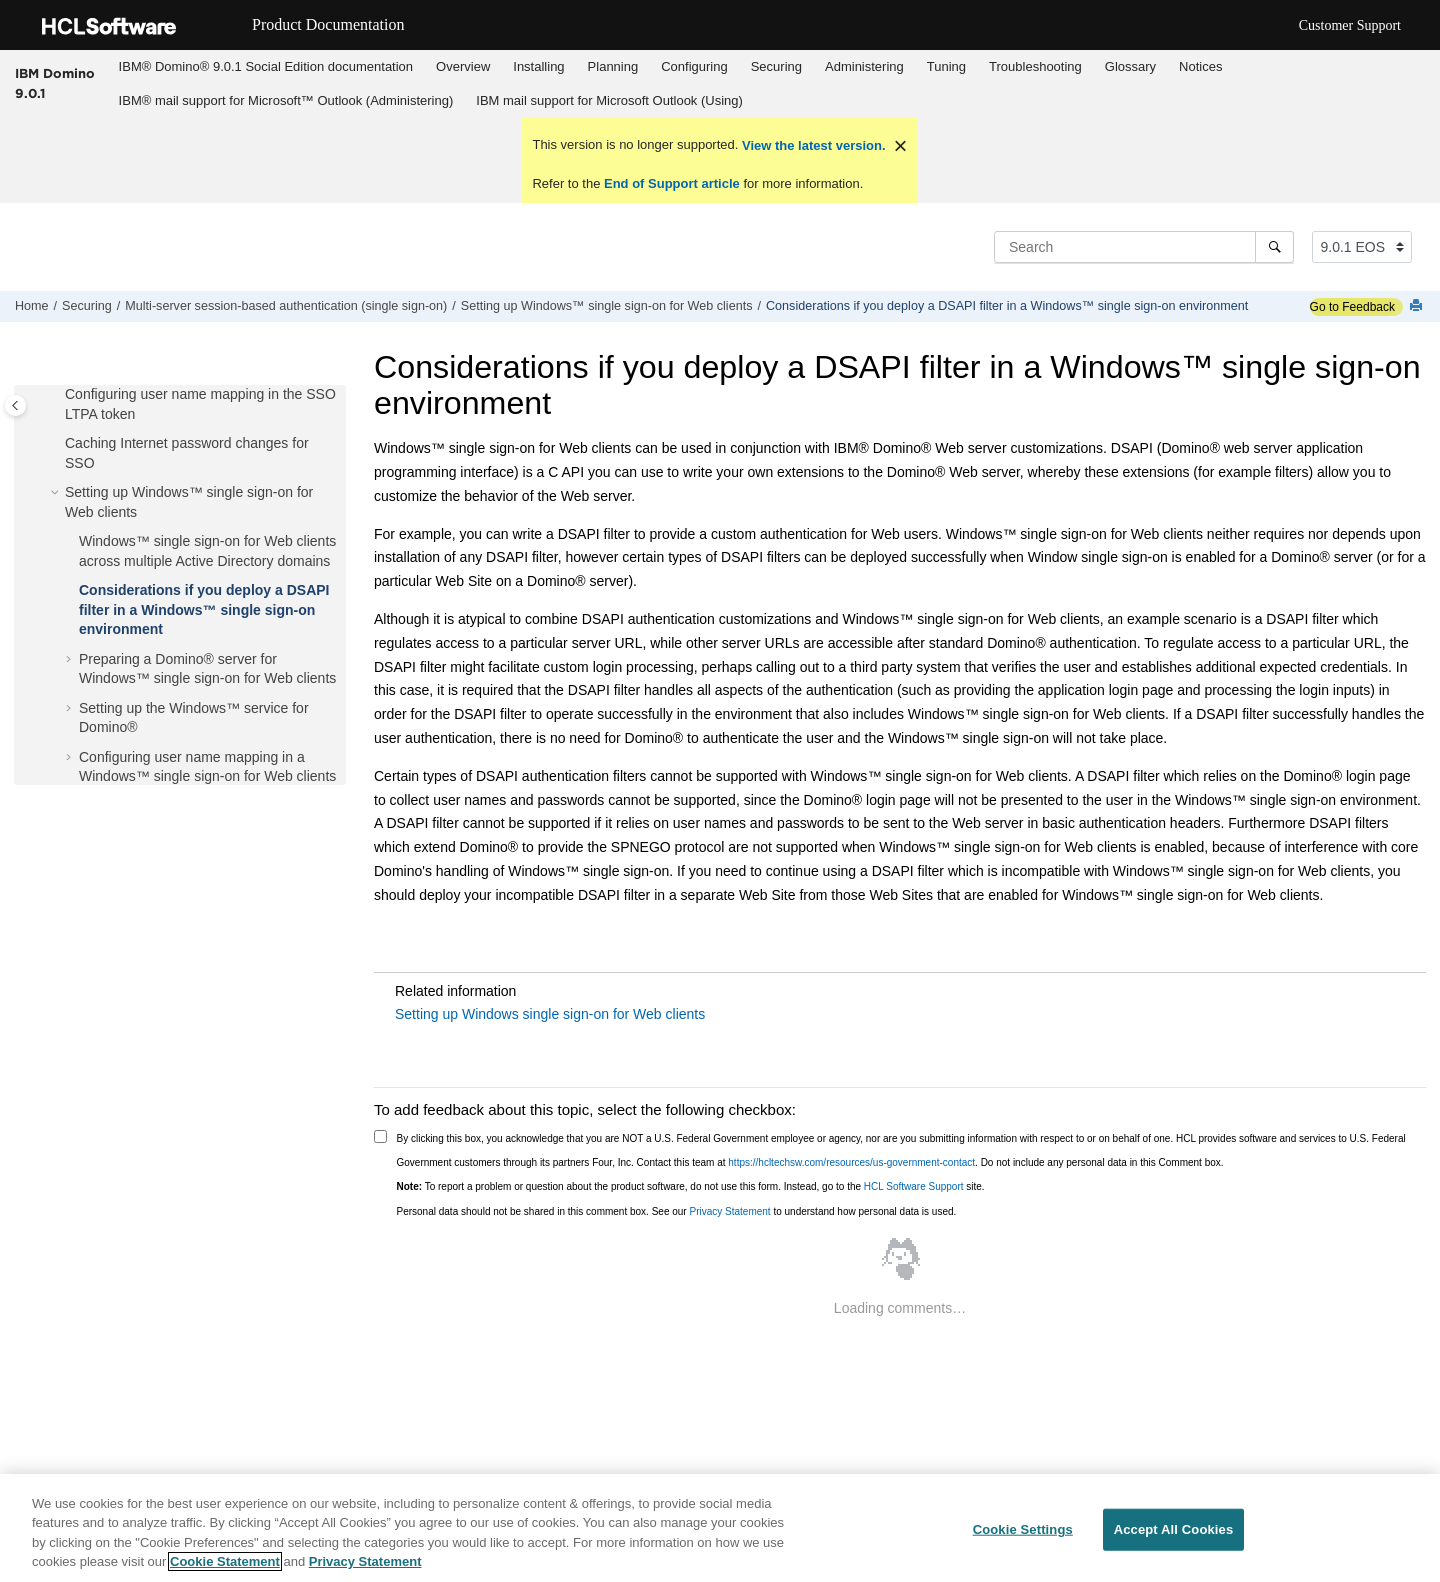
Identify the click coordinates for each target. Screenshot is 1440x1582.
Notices (1200, 66)
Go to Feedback (1352, 307)
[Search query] (1144, 247)
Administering (864, 66)
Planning (613, 66)
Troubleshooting (1035, 66)
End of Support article (671, 183)
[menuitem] (265, 67)
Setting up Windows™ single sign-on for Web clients (607, 306)
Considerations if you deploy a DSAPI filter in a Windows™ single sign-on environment (1007, 306)
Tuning (946, 66)
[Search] (1274, 247)
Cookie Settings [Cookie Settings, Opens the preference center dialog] (1023, 1529)
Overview (463, 66)
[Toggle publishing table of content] (15, 405)
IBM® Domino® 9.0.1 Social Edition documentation (266, 66)
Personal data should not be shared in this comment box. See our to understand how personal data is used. (677, 1211)
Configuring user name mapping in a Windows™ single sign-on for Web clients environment (207, 776)
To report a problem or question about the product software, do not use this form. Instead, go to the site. (691, 1186)
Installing (538, 66)
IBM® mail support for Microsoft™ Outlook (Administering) (286, 100)
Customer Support (1350, 25)
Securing (776, 66)
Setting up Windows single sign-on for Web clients (550, 1014)
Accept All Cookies (1174, 1529)
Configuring (694, 66)
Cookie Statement (225, 1561)
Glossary (1130, 66)
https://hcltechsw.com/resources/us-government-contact (851, 1162)
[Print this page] (1418, 306)
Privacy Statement (729, 1211)
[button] (57, 395)
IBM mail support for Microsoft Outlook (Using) (609, 100)
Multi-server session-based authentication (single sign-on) (286, 306)
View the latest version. (811, 145)
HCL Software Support (914, 1186)
